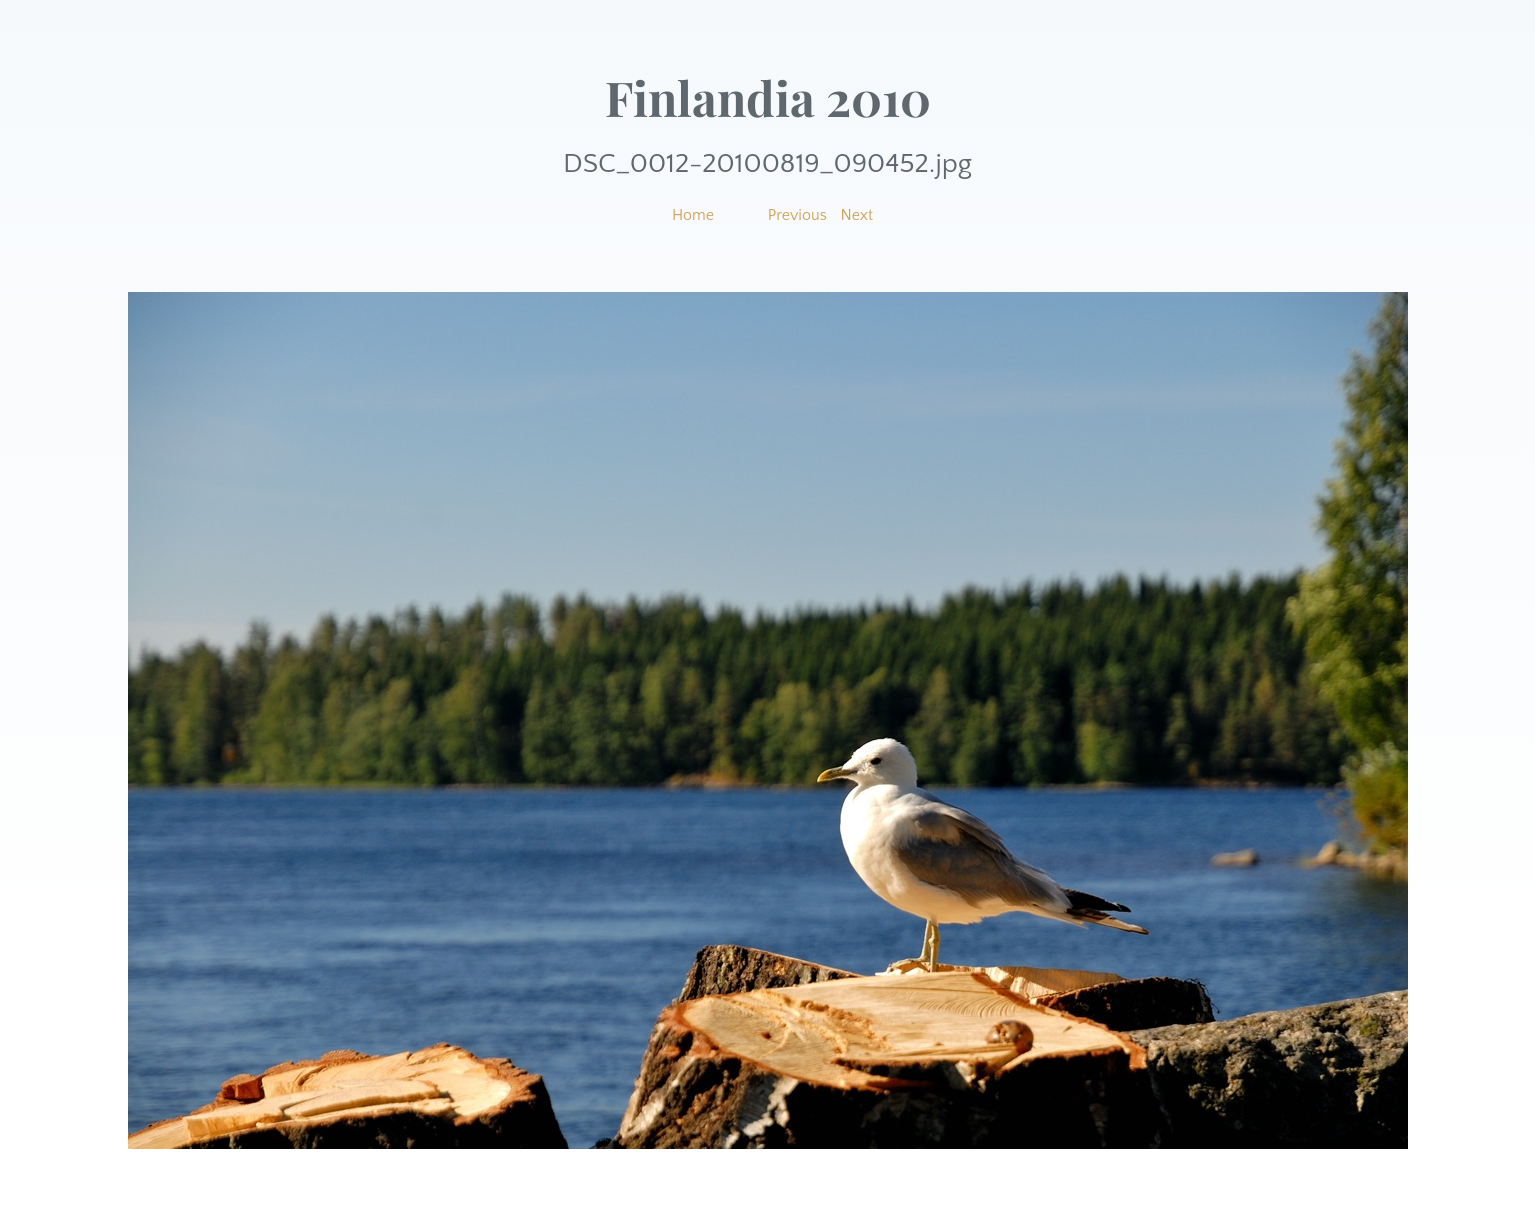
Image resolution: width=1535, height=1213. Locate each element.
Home (693, 215)
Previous (797, 215)
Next (857, 215)
